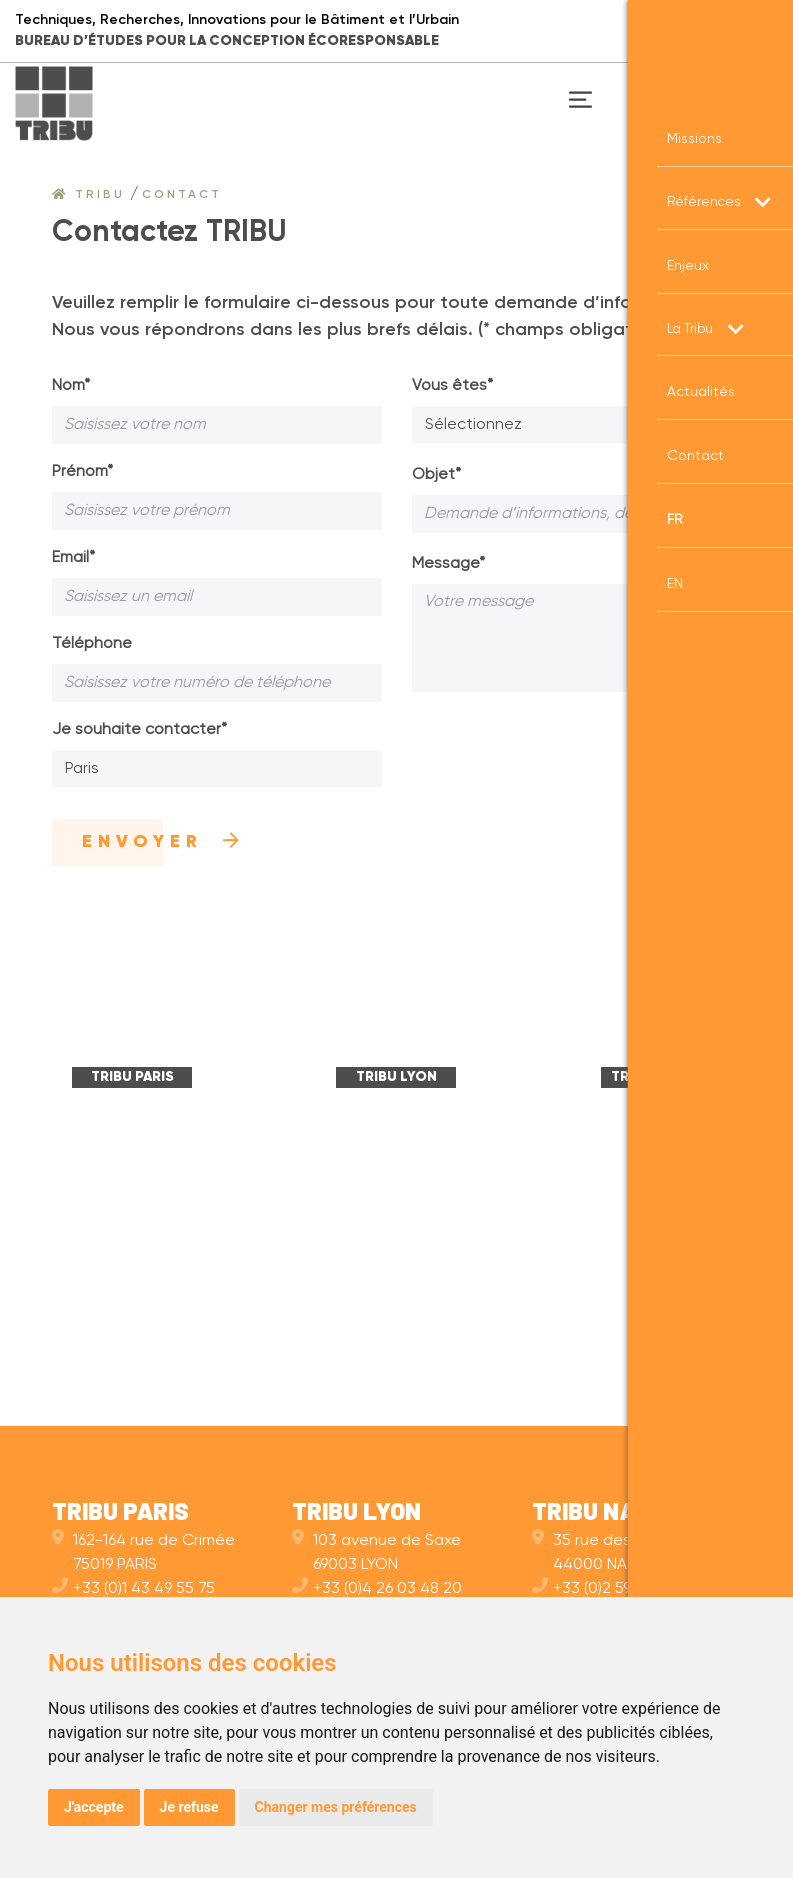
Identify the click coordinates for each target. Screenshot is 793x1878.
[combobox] (217, 769)
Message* (448, 564)
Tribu (88, 195)
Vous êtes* (452, 386)
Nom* (71, 386)
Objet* (436, 475)
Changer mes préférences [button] (336, 1807)
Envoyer (163, 841)
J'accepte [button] (94, 1807)
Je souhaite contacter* (139, 730)
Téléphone (92, 644)
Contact (182, 195)
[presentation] (564, 750)
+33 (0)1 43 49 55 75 (133, 1589)
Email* (73, 558)
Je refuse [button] (189, 1807)
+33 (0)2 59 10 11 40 (610, 1589)
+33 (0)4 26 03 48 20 (377, 1589)
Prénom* (82, 472)
